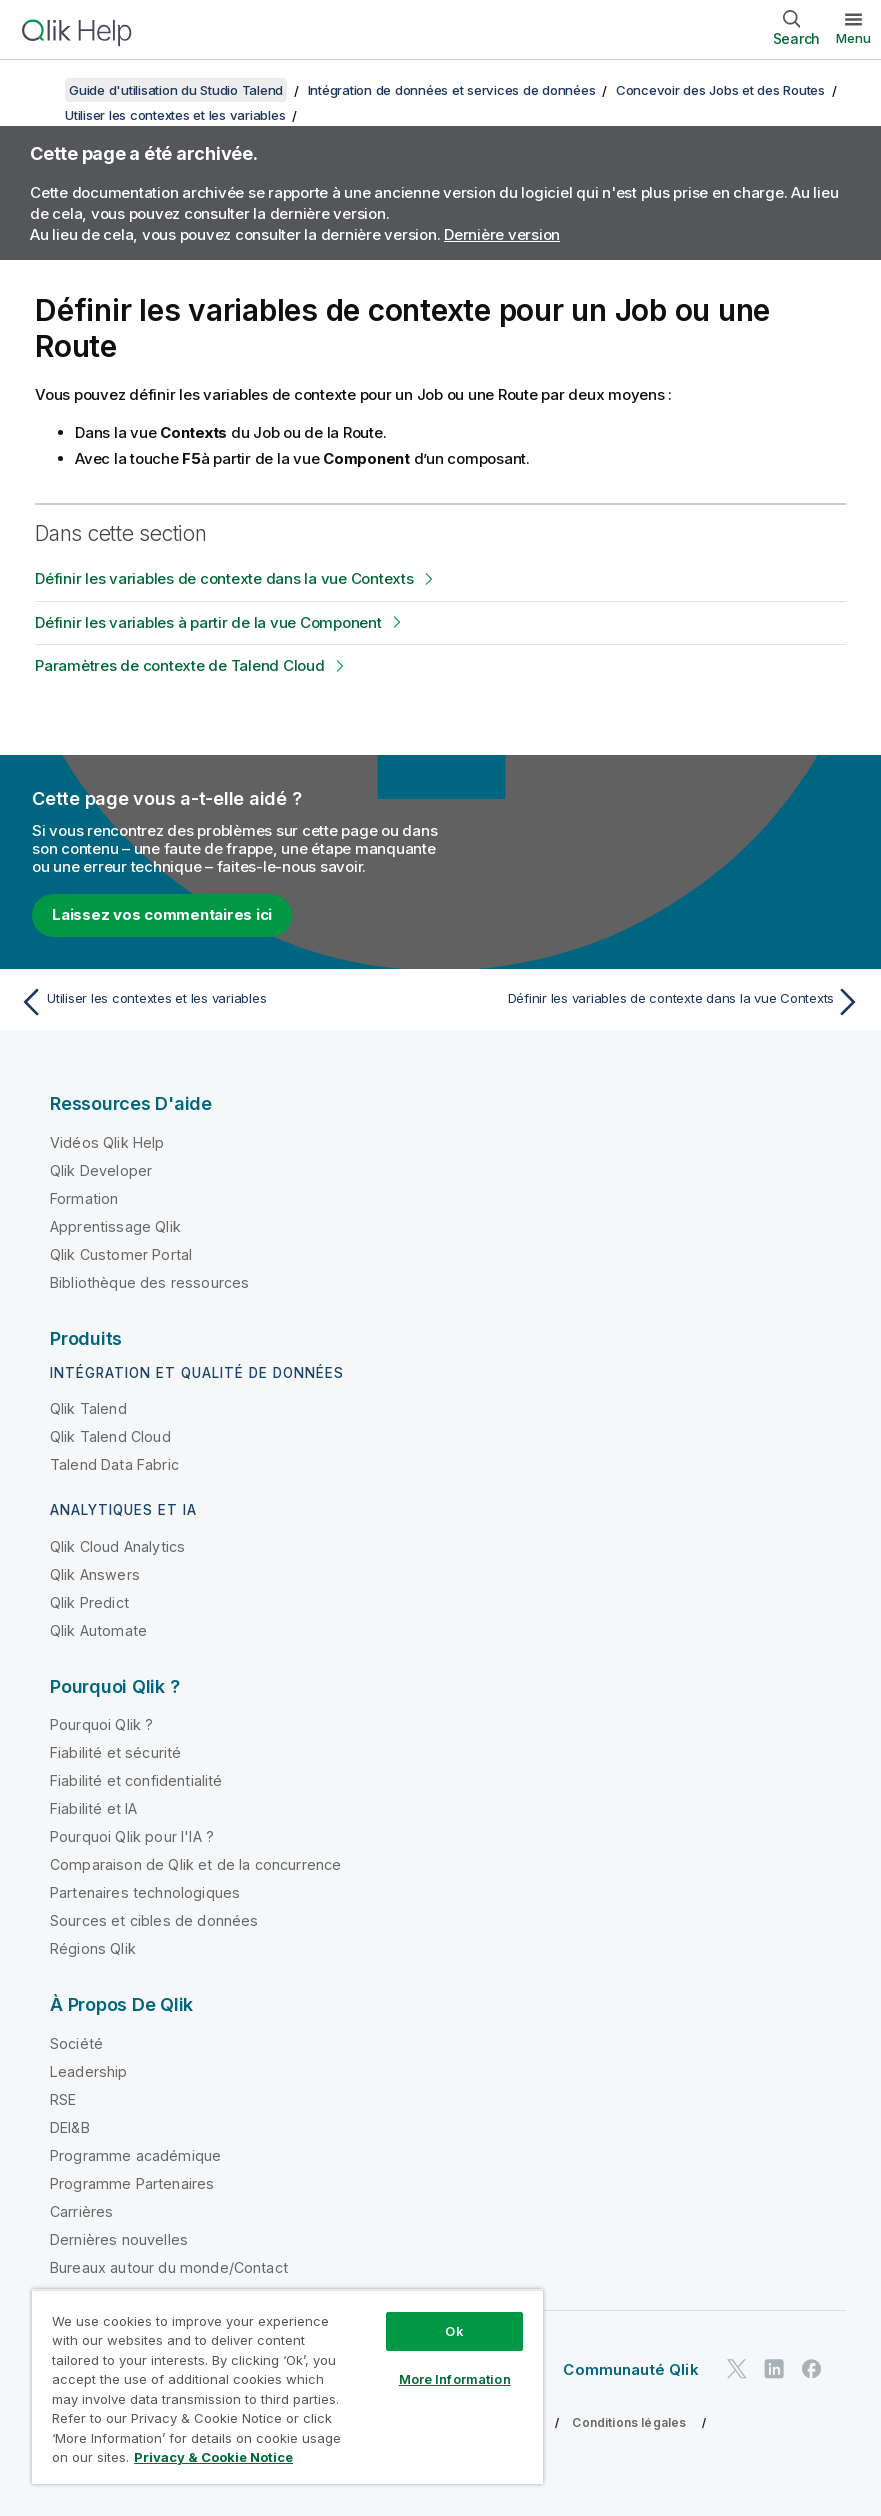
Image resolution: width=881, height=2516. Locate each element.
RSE (63, 2099)
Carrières (81, 2211)
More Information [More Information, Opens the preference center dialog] (455, 2379)
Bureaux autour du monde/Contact (169, 2267)
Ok (454, 2331)
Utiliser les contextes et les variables (175, 115)
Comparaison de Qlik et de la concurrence (195, 1864)
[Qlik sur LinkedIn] (774, 2369)
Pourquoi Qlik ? (101, 1724)
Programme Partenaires (132, 2183)
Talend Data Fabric (114, 1464)
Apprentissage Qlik (115, 1226)
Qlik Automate (98, 1630)
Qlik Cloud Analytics (117, 1546)
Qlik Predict (89, 1602)
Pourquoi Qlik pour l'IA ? (132, 1836)
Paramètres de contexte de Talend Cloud (180, 665)
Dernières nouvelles (119, 2239)
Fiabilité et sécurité (115, 1752)
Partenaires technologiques (145, 1892)
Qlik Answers (95, 1574)
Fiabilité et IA (93, 1808)
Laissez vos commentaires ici (162, 914)
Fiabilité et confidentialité (136, 1780)
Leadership (89, 2071)
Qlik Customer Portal (121, 1254)
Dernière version (502, 234)
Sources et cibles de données (154, 1920)
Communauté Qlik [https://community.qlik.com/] (630, 2369)
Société (76, 2043)
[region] (287, 2386)
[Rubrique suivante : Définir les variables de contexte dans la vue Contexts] (657, 1002)
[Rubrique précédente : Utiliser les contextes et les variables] (223, 1002)
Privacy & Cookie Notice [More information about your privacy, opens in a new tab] (213, 2457)
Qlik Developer (101, 1170)
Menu (853, 38)
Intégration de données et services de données (452, 90)
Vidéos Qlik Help (107, 1142)
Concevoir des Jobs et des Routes (720, 90)
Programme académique (135, 2155)
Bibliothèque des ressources (149, 1282)
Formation (84, 1198)
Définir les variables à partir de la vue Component (208, 622)
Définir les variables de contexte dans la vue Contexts (224, 578)
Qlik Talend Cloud (110, 1436)
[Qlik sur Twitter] (737, 2369)
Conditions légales (629, 2422)
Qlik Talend (88, 1408)
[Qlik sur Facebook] (812, 2369)
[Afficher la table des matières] (40, 90)
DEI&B (70, 2127)
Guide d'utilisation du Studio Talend (176, 90)
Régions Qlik (93, 1948)
